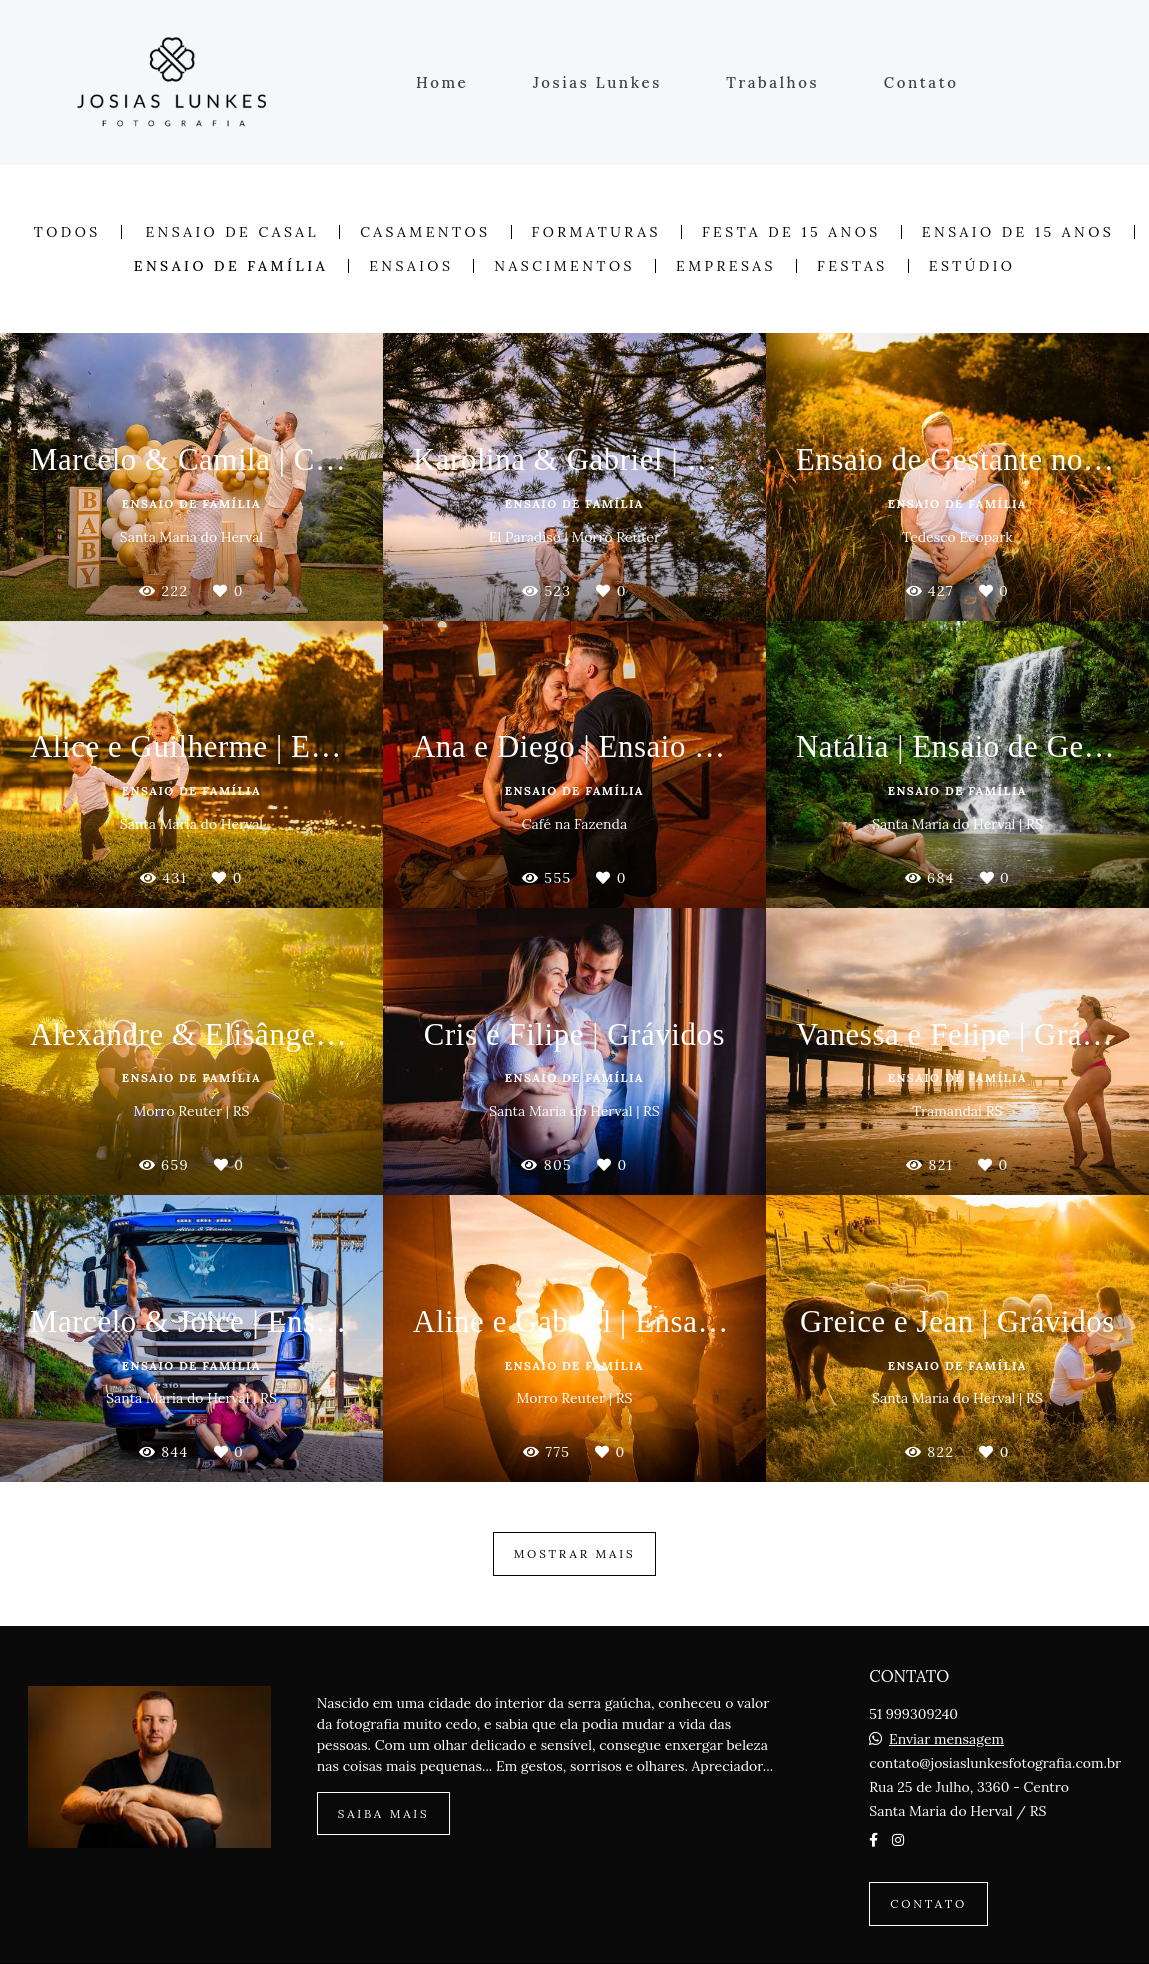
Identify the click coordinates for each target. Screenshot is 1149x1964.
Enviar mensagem (946, 1739)
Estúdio (972, 266)
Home (442, 82)
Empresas (726, 266)
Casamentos (425, 232)
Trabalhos (772, 82)
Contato (921, 82)
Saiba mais (384, 1813)
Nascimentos (564, 266)
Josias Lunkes (597, 82)
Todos (67, 232)
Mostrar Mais (575, 1553)
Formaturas (596, 232)
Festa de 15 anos (791, 232)
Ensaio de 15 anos (1018, 232)
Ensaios (411, 266)
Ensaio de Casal (232, 232)
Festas (852, 266)
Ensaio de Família (231, 266)
